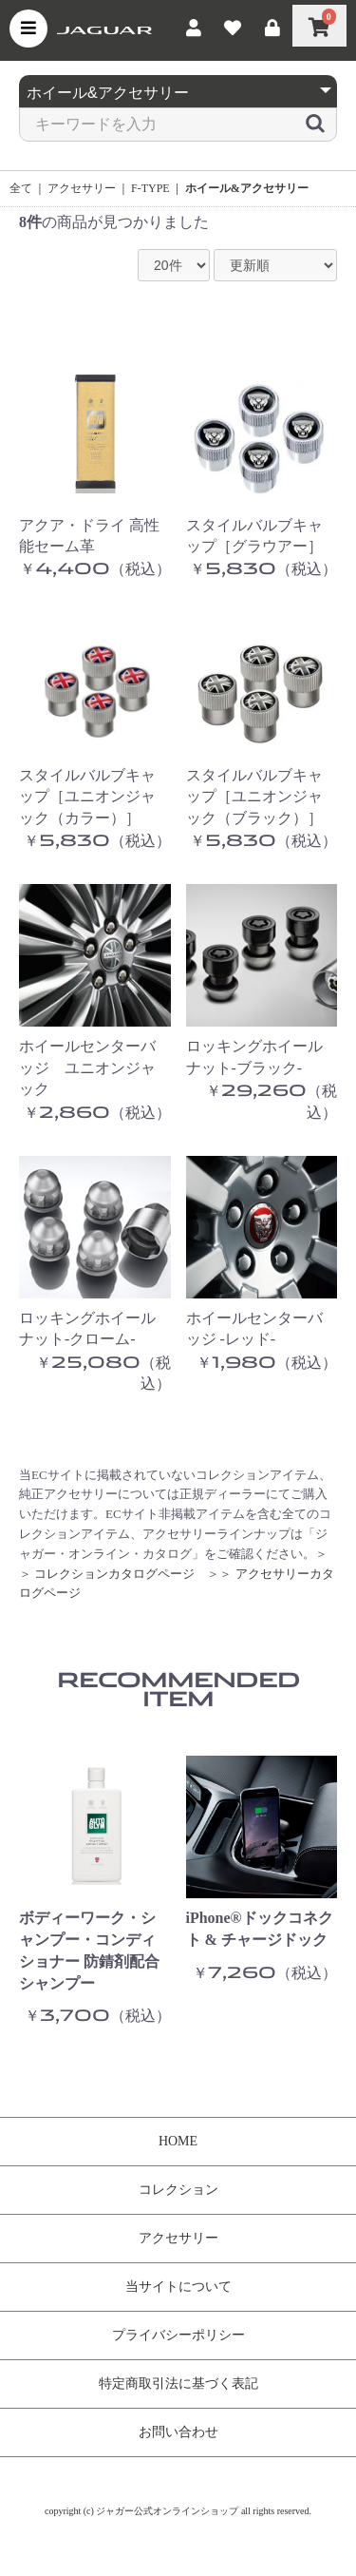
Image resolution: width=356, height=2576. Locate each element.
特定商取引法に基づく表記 (178, 2383)
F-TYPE (150, 188)
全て (20, 188)
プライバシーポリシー (178, 2335)
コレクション (178, 2189)
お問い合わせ (178, 2432)
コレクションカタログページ (114, 1574)
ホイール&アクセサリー (247, 188)
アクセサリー (81, 188)
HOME (178, 2141)
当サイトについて (178, 2286)
